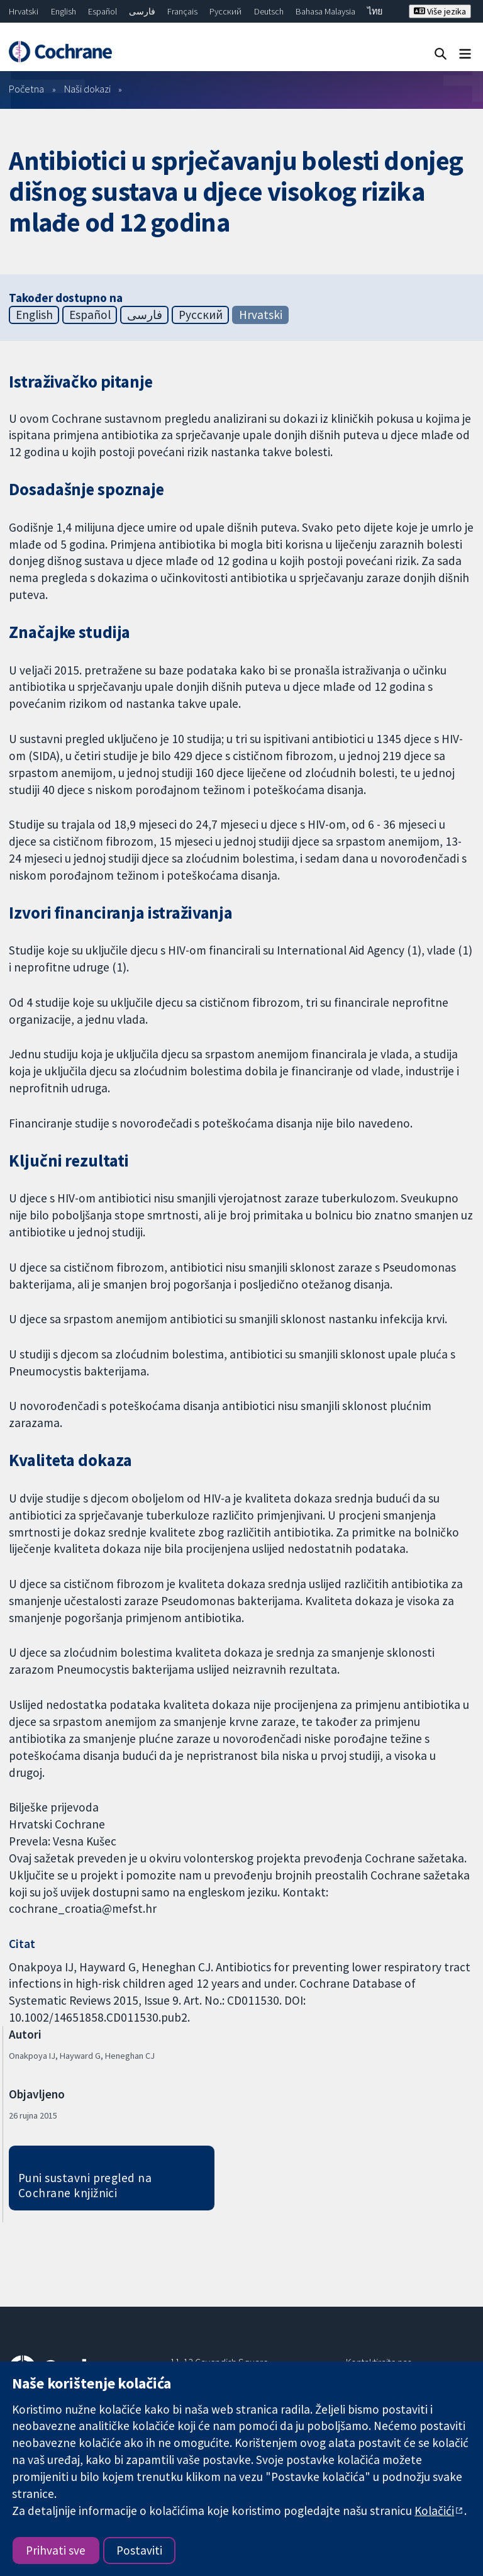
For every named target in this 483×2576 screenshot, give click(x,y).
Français (182, 11)
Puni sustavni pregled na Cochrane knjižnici (85, 2185)
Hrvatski (23, 11)
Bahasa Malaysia (325, 11)
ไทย (374, 11)
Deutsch (269, 11)
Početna (26, 88)
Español (102, 11)
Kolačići (434, 2510)
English (63, 11)
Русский (225, 11)
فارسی (142, 11)
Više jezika (440, 11)
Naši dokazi (87, 88)
